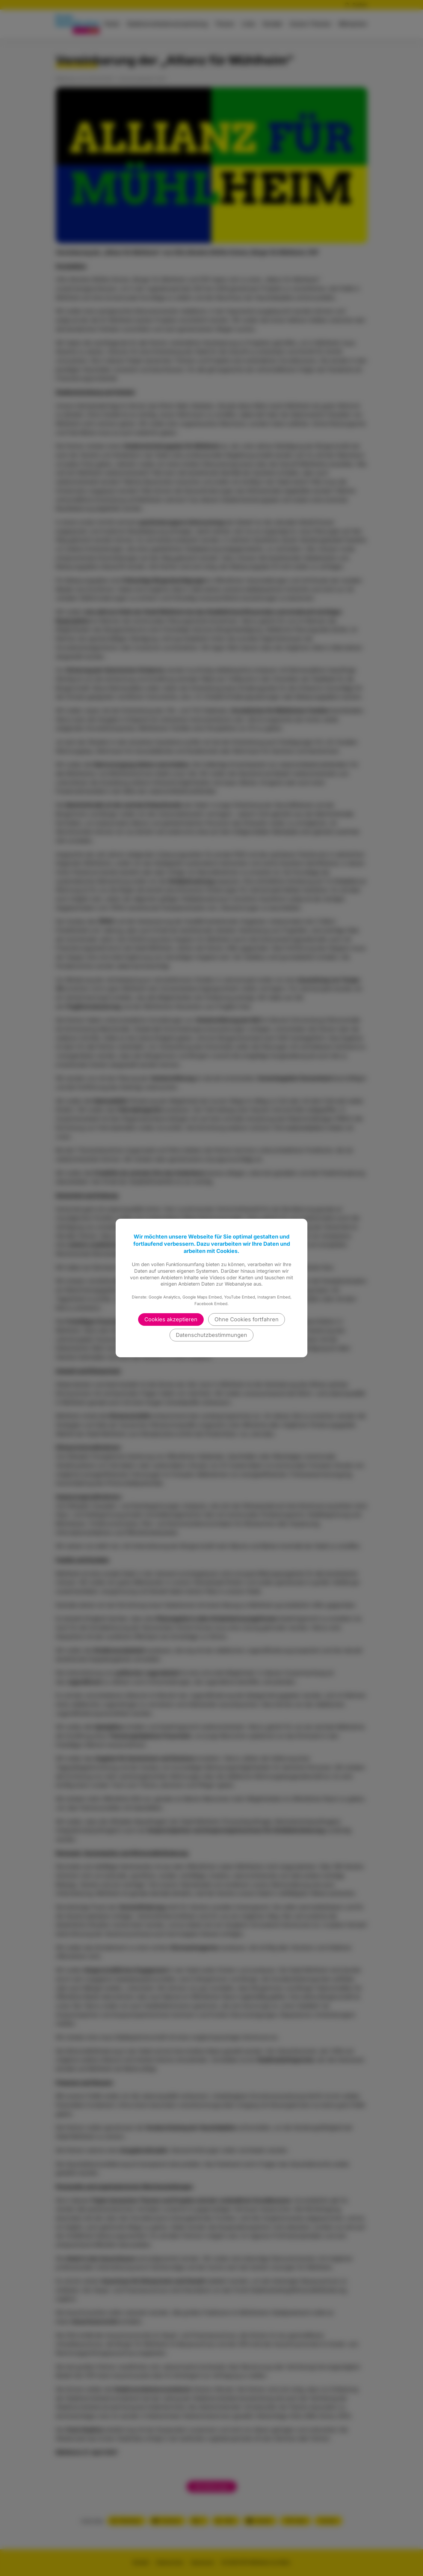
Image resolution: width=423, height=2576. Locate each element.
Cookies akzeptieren (170, 1319)
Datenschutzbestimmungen (211, 1335)
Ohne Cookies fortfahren (246, 1319)
